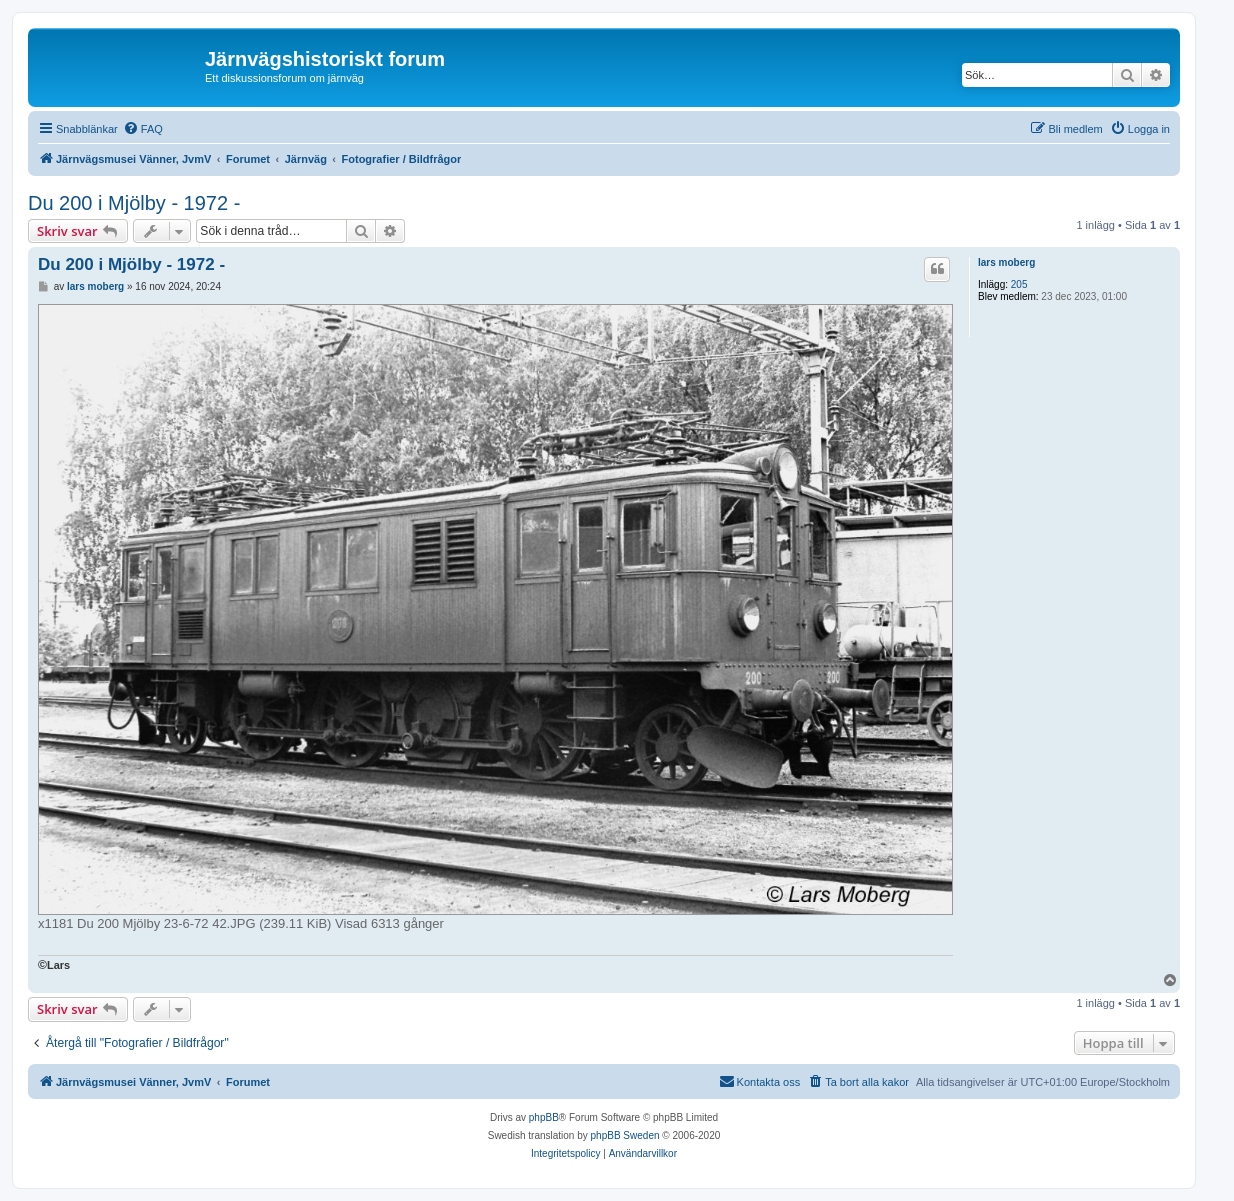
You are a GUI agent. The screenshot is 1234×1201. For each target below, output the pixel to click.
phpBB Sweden (625, 1135)
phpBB (544, 1117)
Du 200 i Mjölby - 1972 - (134, 203)
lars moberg (1006, 262)
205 (1019, 284)
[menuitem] (143, 129)
